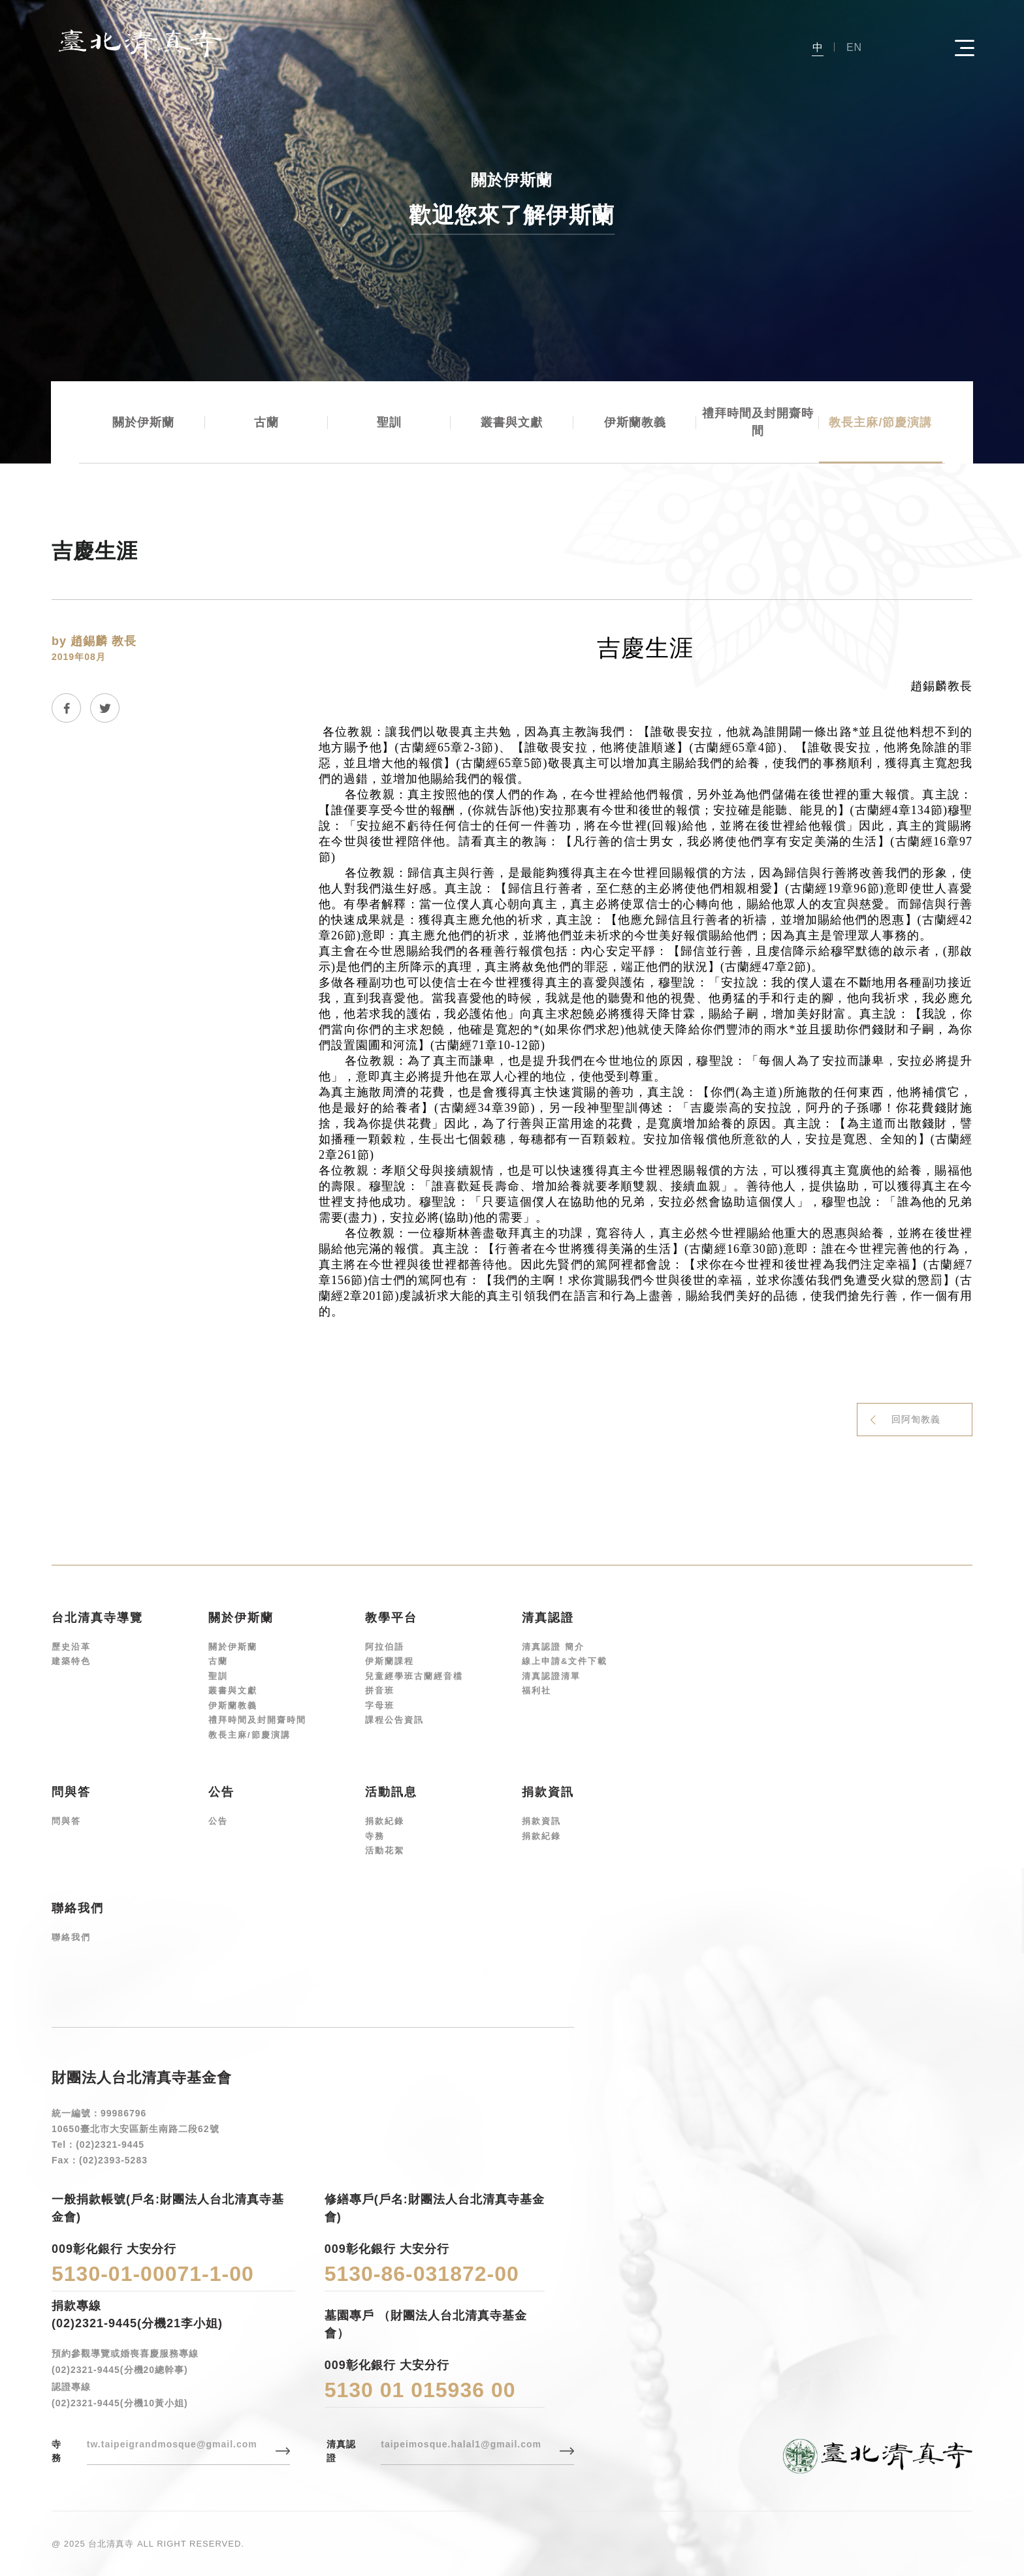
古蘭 (266, 422)
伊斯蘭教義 (635, 422)
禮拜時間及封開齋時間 (758, 422)
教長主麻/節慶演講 (880, 422)
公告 (218, 1821)
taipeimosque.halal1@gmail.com (461, 2444)
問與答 (66, 1821)
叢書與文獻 (512, 422)
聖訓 (389, 422)
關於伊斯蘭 (143, 422)
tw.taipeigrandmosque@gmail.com (172, 2444)
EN (854, 47)
